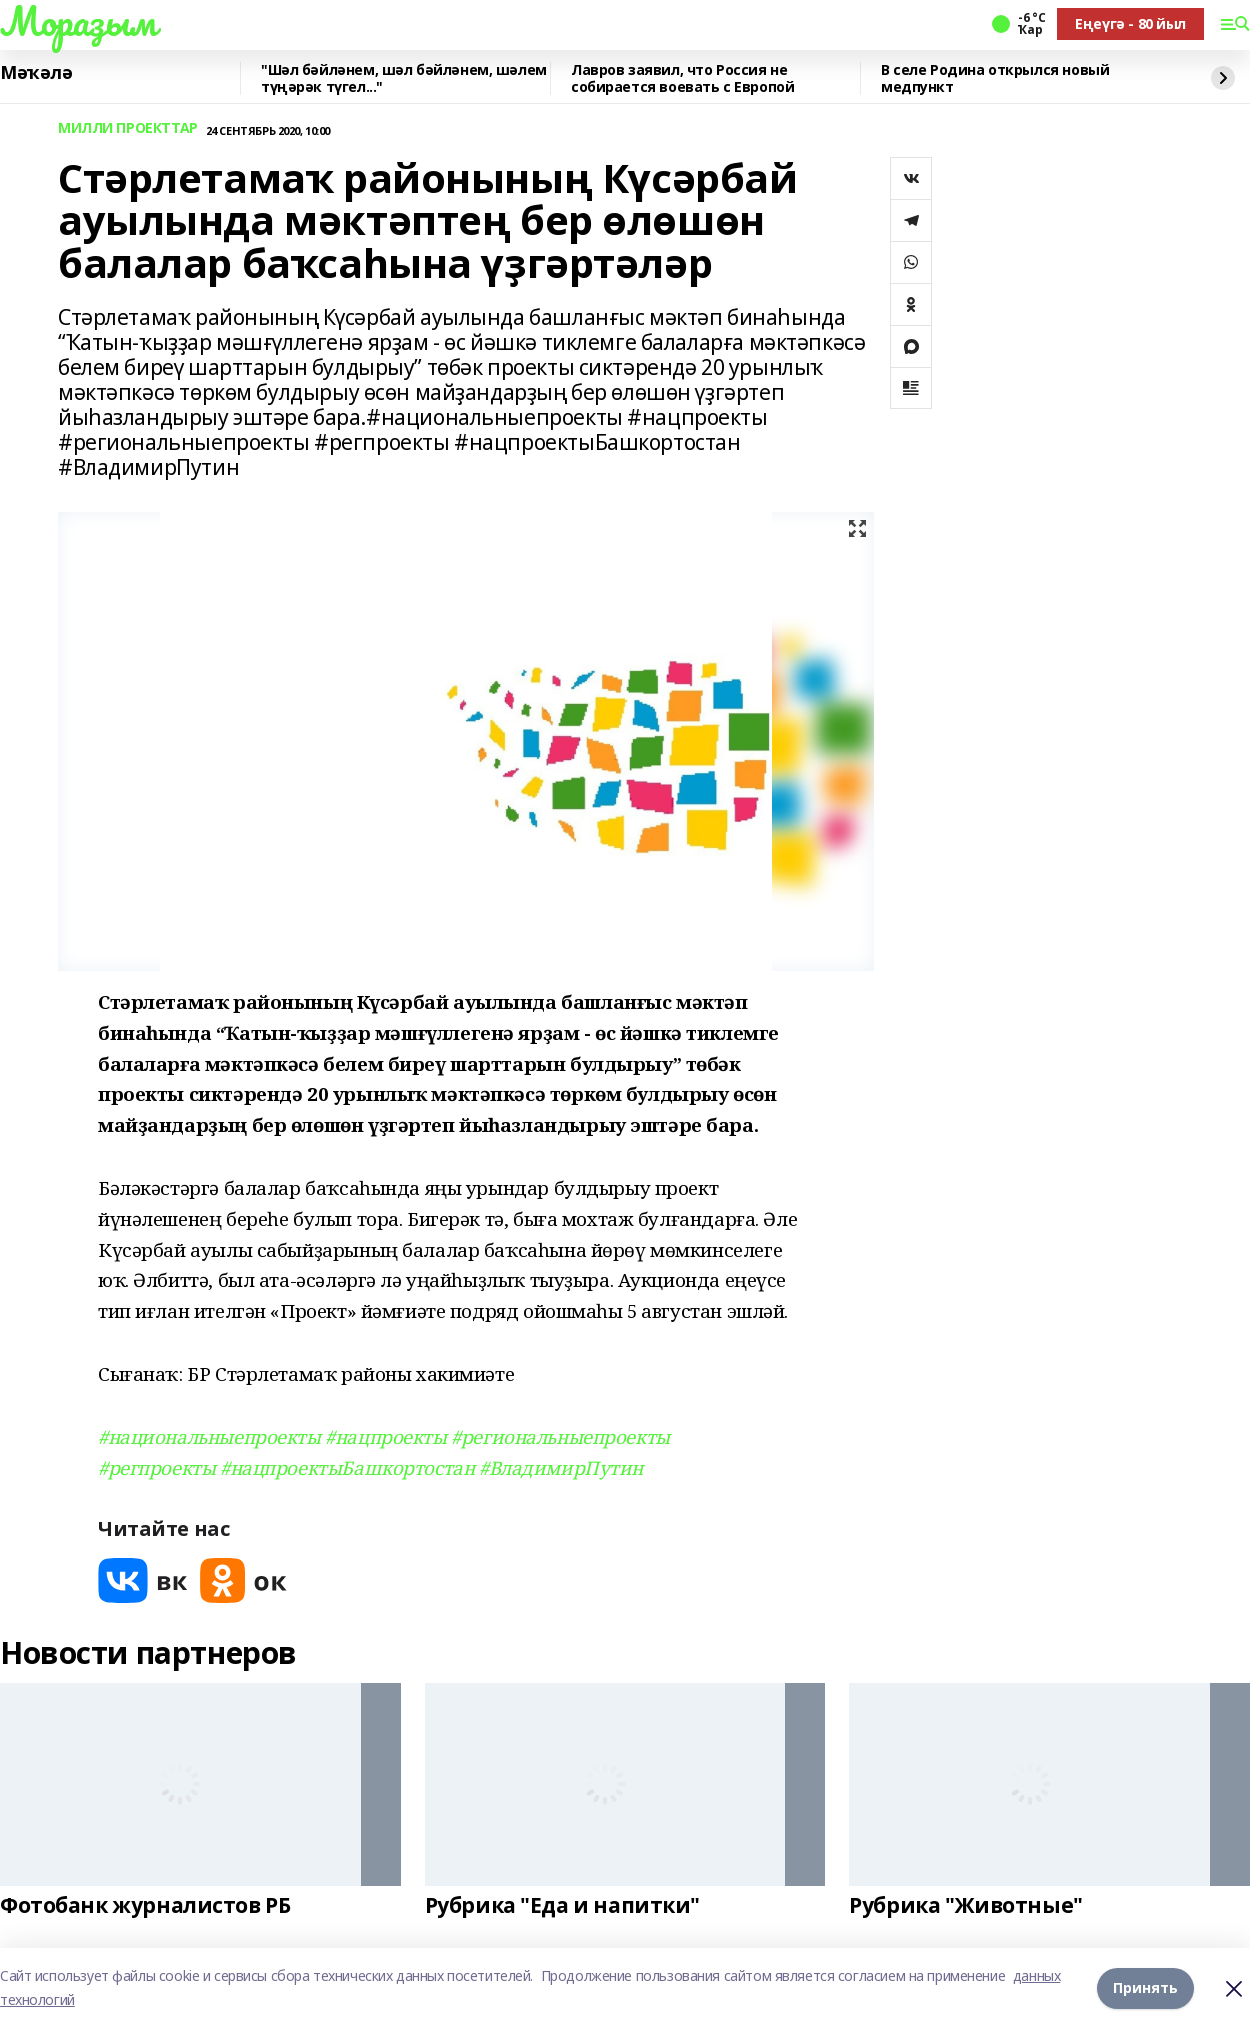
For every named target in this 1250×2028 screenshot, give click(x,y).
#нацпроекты (385, 1436)
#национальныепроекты (209, 1436)
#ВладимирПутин (561, 1467)
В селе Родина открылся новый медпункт (995, 78)
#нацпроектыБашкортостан (347, 1467)
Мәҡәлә (36, 73)
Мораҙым (78, 21)
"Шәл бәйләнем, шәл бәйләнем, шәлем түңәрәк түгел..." (404, 78)
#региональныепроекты (560, 1436)
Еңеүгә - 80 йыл (1130, 23)
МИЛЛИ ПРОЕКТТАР (128, 128)
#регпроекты (156, 1467)
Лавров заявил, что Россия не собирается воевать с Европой (682, 78)
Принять (1145, 1987)
